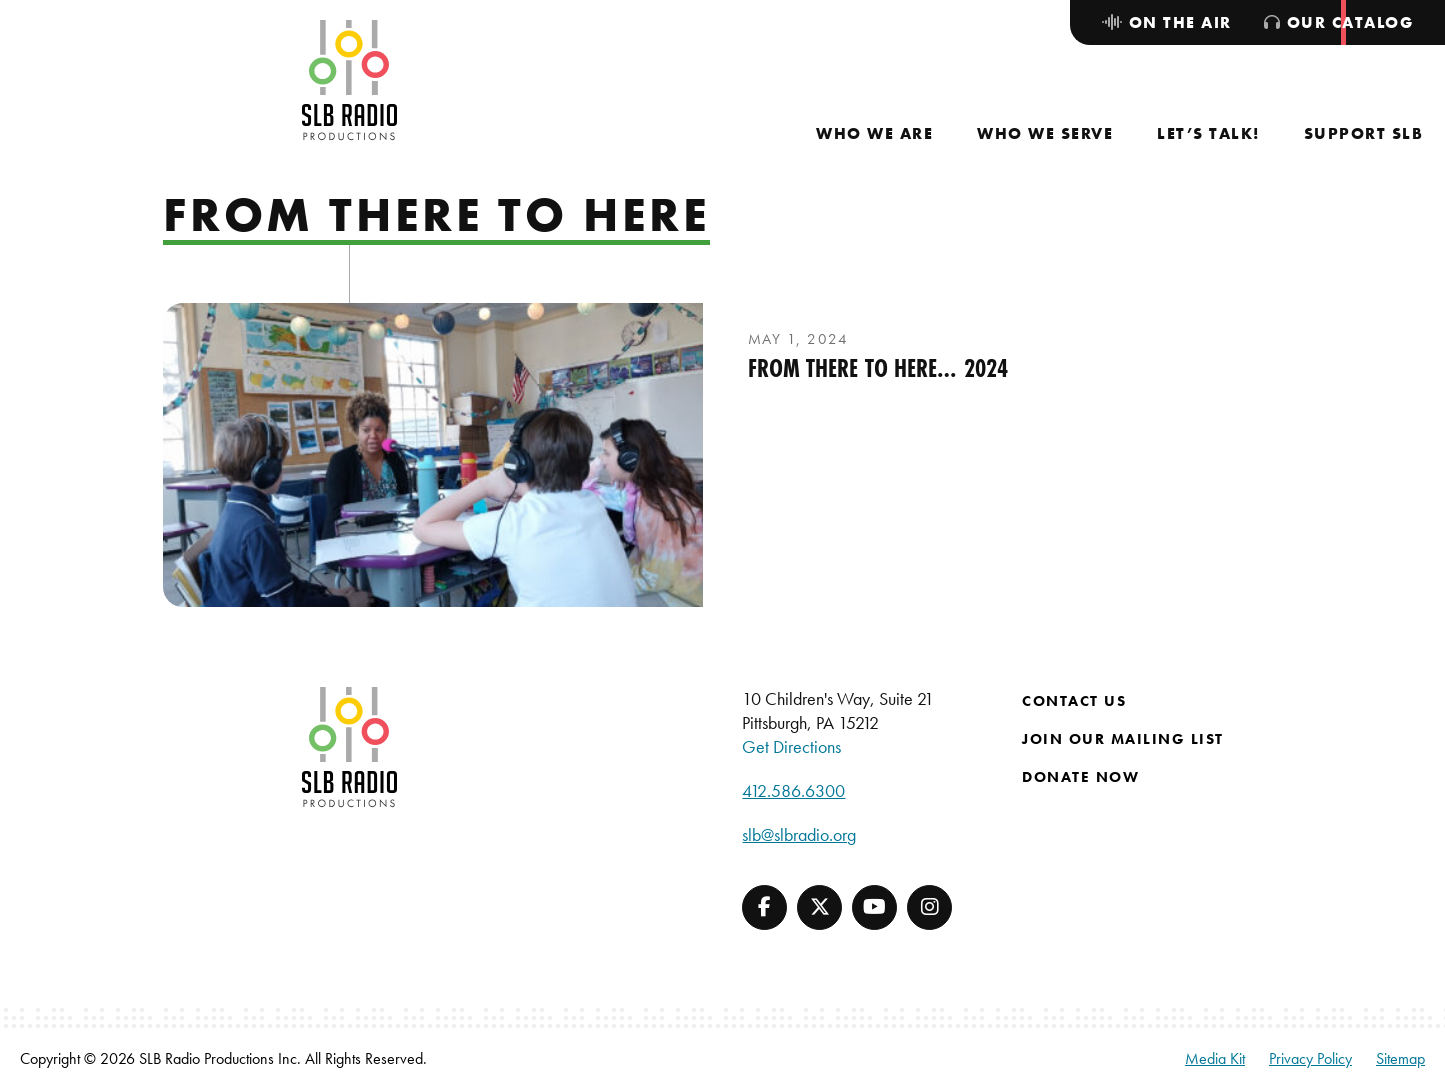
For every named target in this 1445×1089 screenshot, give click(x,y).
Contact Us (1074, 701)
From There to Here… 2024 (878, 368)
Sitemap (1400, 1058)
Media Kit (1215, 1058)
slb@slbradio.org (799, 834)
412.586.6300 (793, 790)
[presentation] (433, 455)
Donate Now (1080, 777)
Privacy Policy (1310, 1058)
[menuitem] (874, 133)
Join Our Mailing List (1123, 739)
